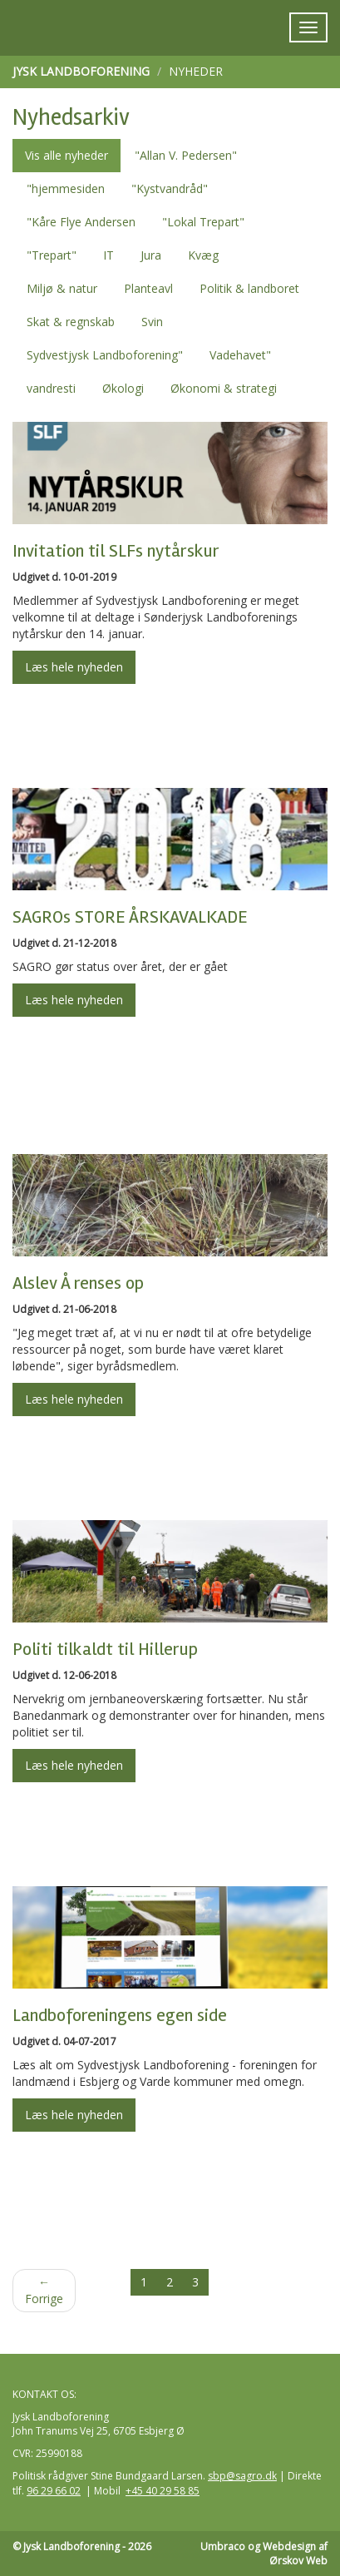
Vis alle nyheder (66, 155)
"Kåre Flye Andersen (81, 222)
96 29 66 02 (54, 2491)
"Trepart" (51, 255)
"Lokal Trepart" (203, 222)
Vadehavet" (240, 355)
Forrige (44, 2290)
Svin (152, 321)
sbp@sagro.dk (242, 2476)
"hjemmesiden (66, 188)
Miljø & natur (62, 288)
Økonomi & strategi (223, 388)
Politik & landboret (249, 288)
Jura (150, 255)
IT (108, 255)
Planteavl (148, 288)
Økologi (123, 388)
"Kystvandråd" (169, 188)
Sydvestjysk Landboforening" (105, 355)
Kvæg (203, 255)
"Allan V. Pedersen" (186, 155)
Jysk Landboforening (81, 71)
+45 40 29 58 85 (163, 2491)
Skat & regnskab (71, 321)
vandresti (51, 388)
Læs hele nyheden (74, 667)
